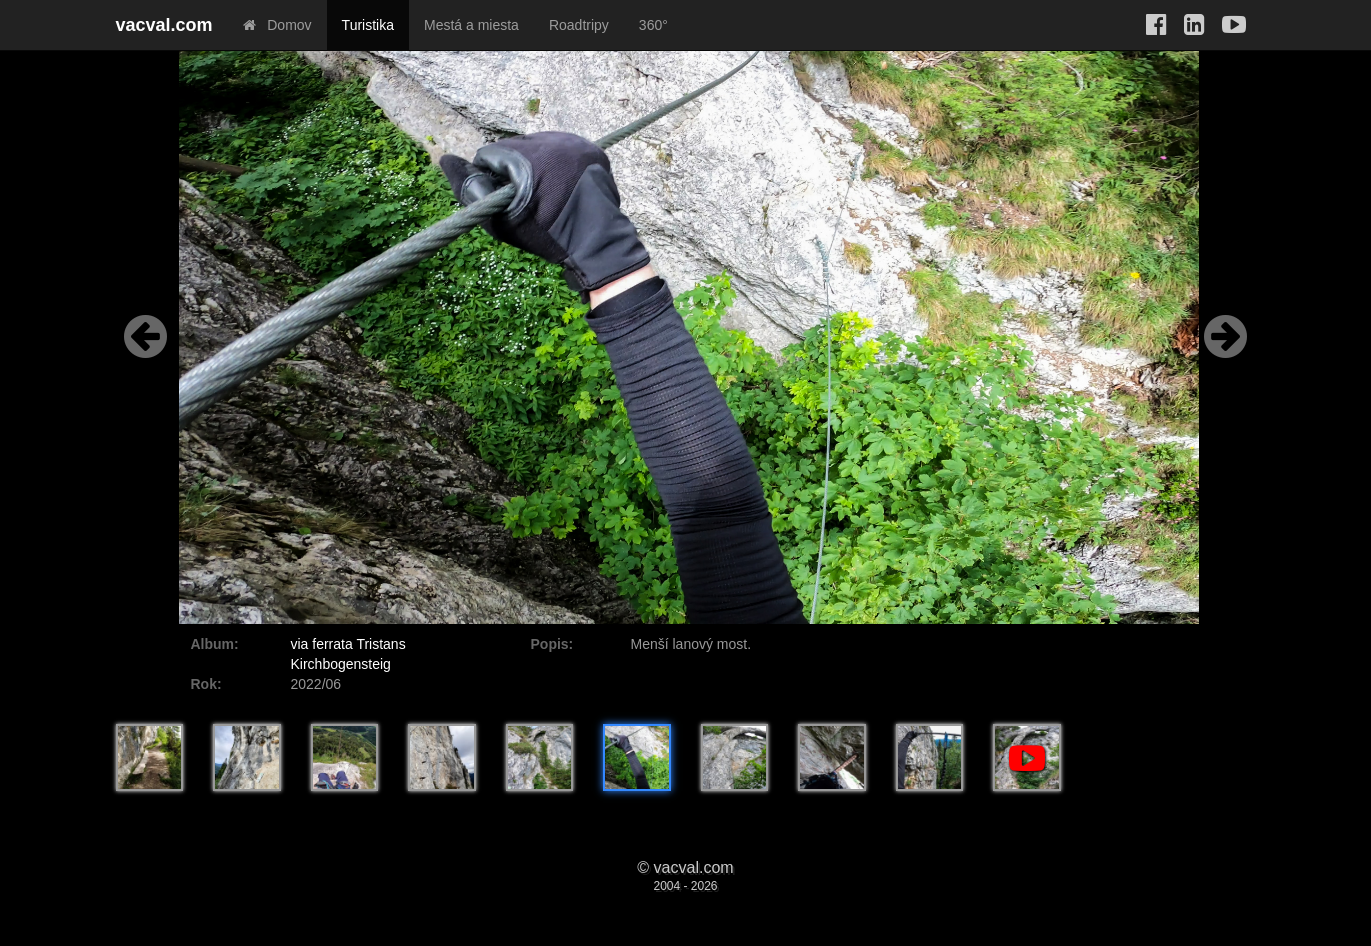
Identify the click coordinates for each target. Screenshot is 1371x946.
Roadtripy (579, 25)
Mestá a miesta (471, 25)
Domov (277, 25)
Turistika (368, 25)
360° (653, 25)
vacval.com (164, 25)
